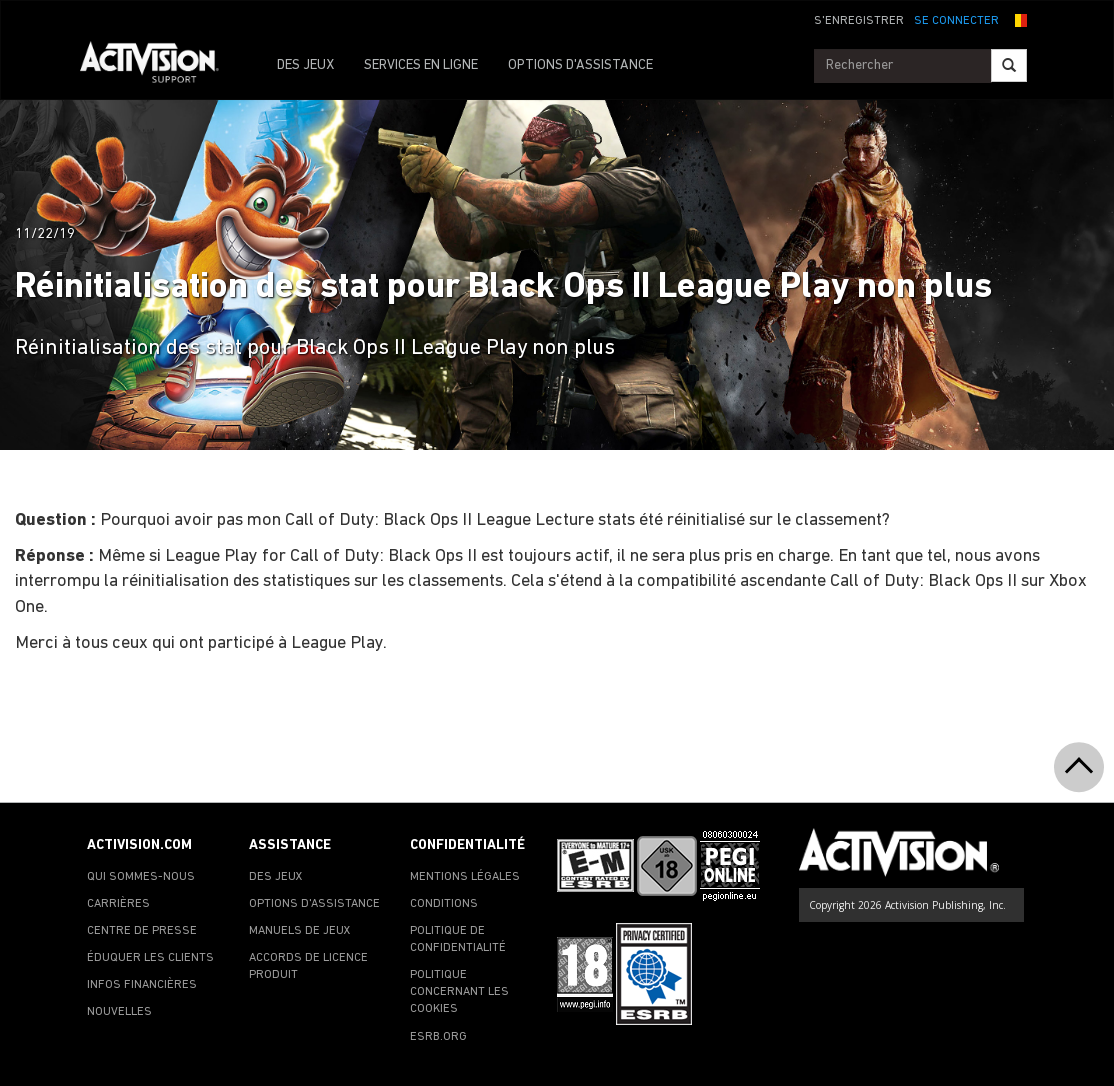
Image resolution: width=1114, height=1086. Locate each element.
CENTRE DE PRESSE (142, 931)
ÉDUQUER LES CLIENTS (150, 958)
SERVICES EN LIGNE (421, 65)
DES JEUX (305, 65)
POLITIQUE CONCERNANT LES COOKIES (459, 992)
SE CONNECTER (956, 21)
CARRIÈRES (118, 904)
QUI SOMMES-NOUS (141, 877)
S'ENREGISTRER (859, 21)
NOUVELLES (119, 1012)
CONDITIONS (444, 904)
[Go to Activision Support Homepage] (159, 66)
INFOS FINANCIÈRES (142, 985)
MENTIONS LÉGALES (465, 877)
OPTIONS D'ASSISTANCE (580, 65)
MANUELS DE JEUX (300, 931)
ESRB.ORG (438, 1037)
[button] (1018, 19)
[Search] (1009, 65)
